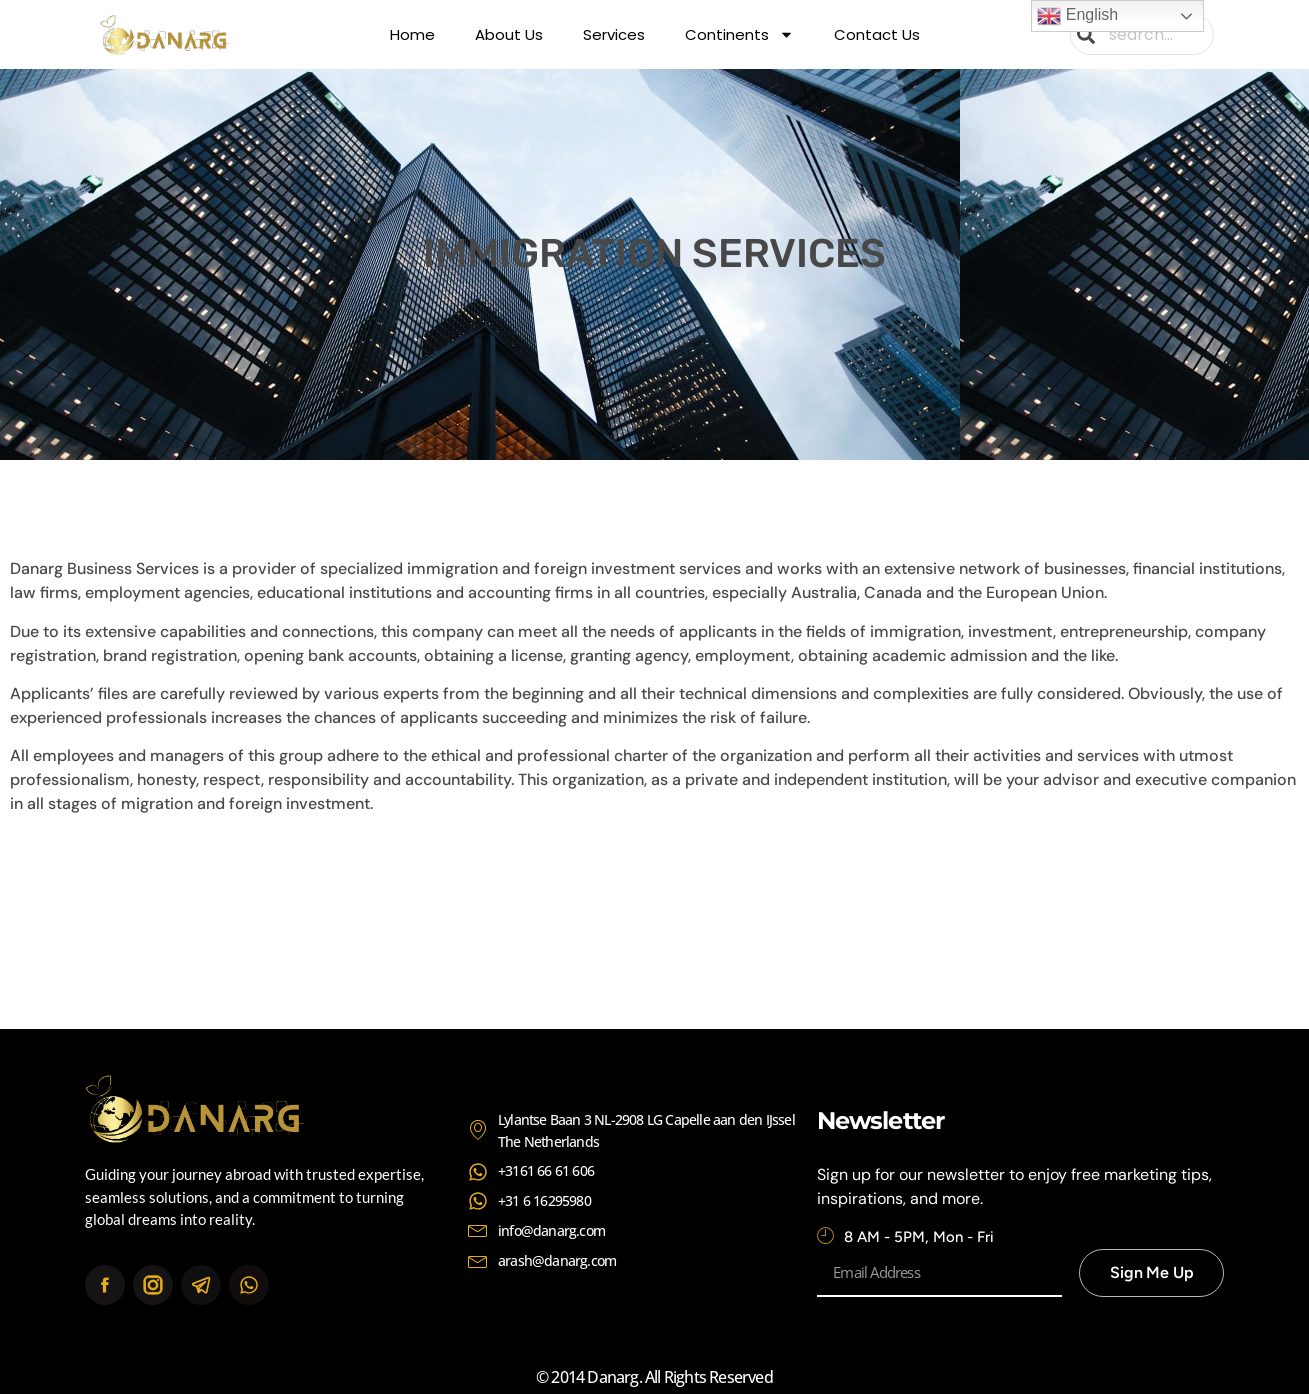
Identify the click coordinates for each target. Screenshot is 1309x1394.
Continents (739, 35)
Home (412, 34)
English (1077, 16)
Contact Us (877, 34)
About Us (509, 34)
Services (614, 34)
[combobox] (1142, 34)
